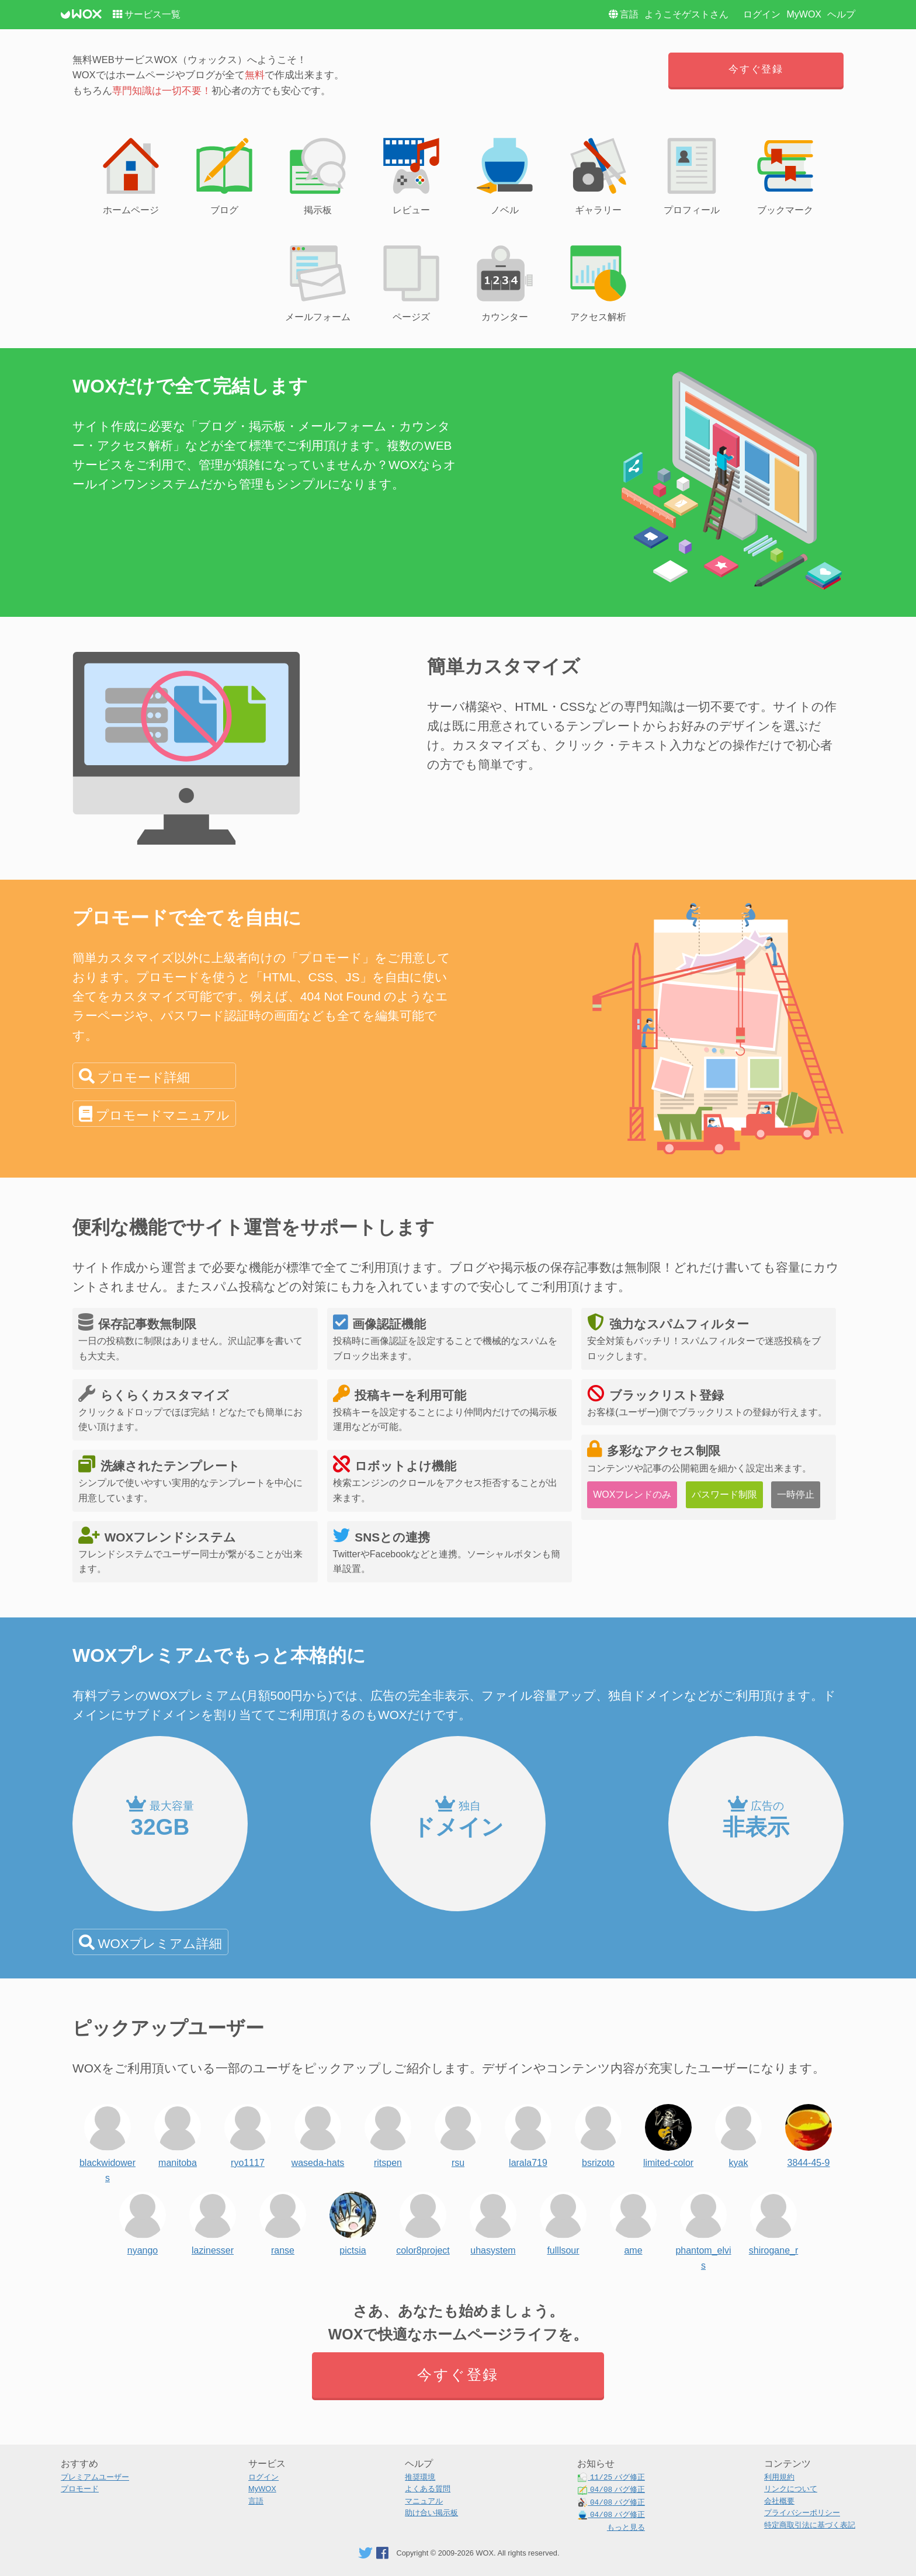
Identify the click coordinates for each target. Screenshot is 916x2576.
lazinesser (212, 2221)
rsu (458, 2133)
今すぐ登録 (755, 69)
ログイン (761, 14)
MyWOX (803, 14)
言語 (629, 14)
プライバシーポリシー (802, 2512)
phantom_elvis (703, 2221)
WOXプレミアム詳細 (159, 1943)
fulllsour (563, 2221)
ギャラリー (598, 174)
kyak (738, 2133)
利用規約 (779, 2477)
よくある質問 (427, 2488)
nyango (142, 2221)
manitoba (177, 2133)
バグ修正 (611, 2477)
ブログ (224, 174)
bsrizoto (598, 2133)
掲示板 (318, 174)
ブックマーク (785, 174)
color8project (423, 2221)
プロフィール (692, 174)
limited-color (668, 2133)
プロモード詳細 (144, 1077)
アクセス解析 (598, 281)
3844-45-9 (808, 2133)
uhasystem (493, 2221)
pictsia (352, 2221)
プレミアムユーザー (95, 2477)
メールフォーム (318, 281)
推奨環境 (420, 2477)
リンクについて (790, 2488)
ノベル (505, 174)
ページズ (411, 281)
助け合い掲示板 (431, 2512)
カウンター (505, 281)
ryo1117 (247, 2133)
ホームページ (131, 174)
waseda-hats (318, 2133)
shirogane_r (774, 2221)
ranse (282, 2221)
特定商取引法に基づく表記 (809, 2525)
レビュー (411, 174)
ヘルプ (841, 14)
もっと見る (626, 2527)
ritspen (388, 2133)
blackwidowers (107, 2133)
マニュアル (424, 2501)
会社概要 (779, 2501)
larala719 (528, 2133)
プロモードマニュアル (163, 1115)
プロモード (80, 2488)
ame (633, 2221)
